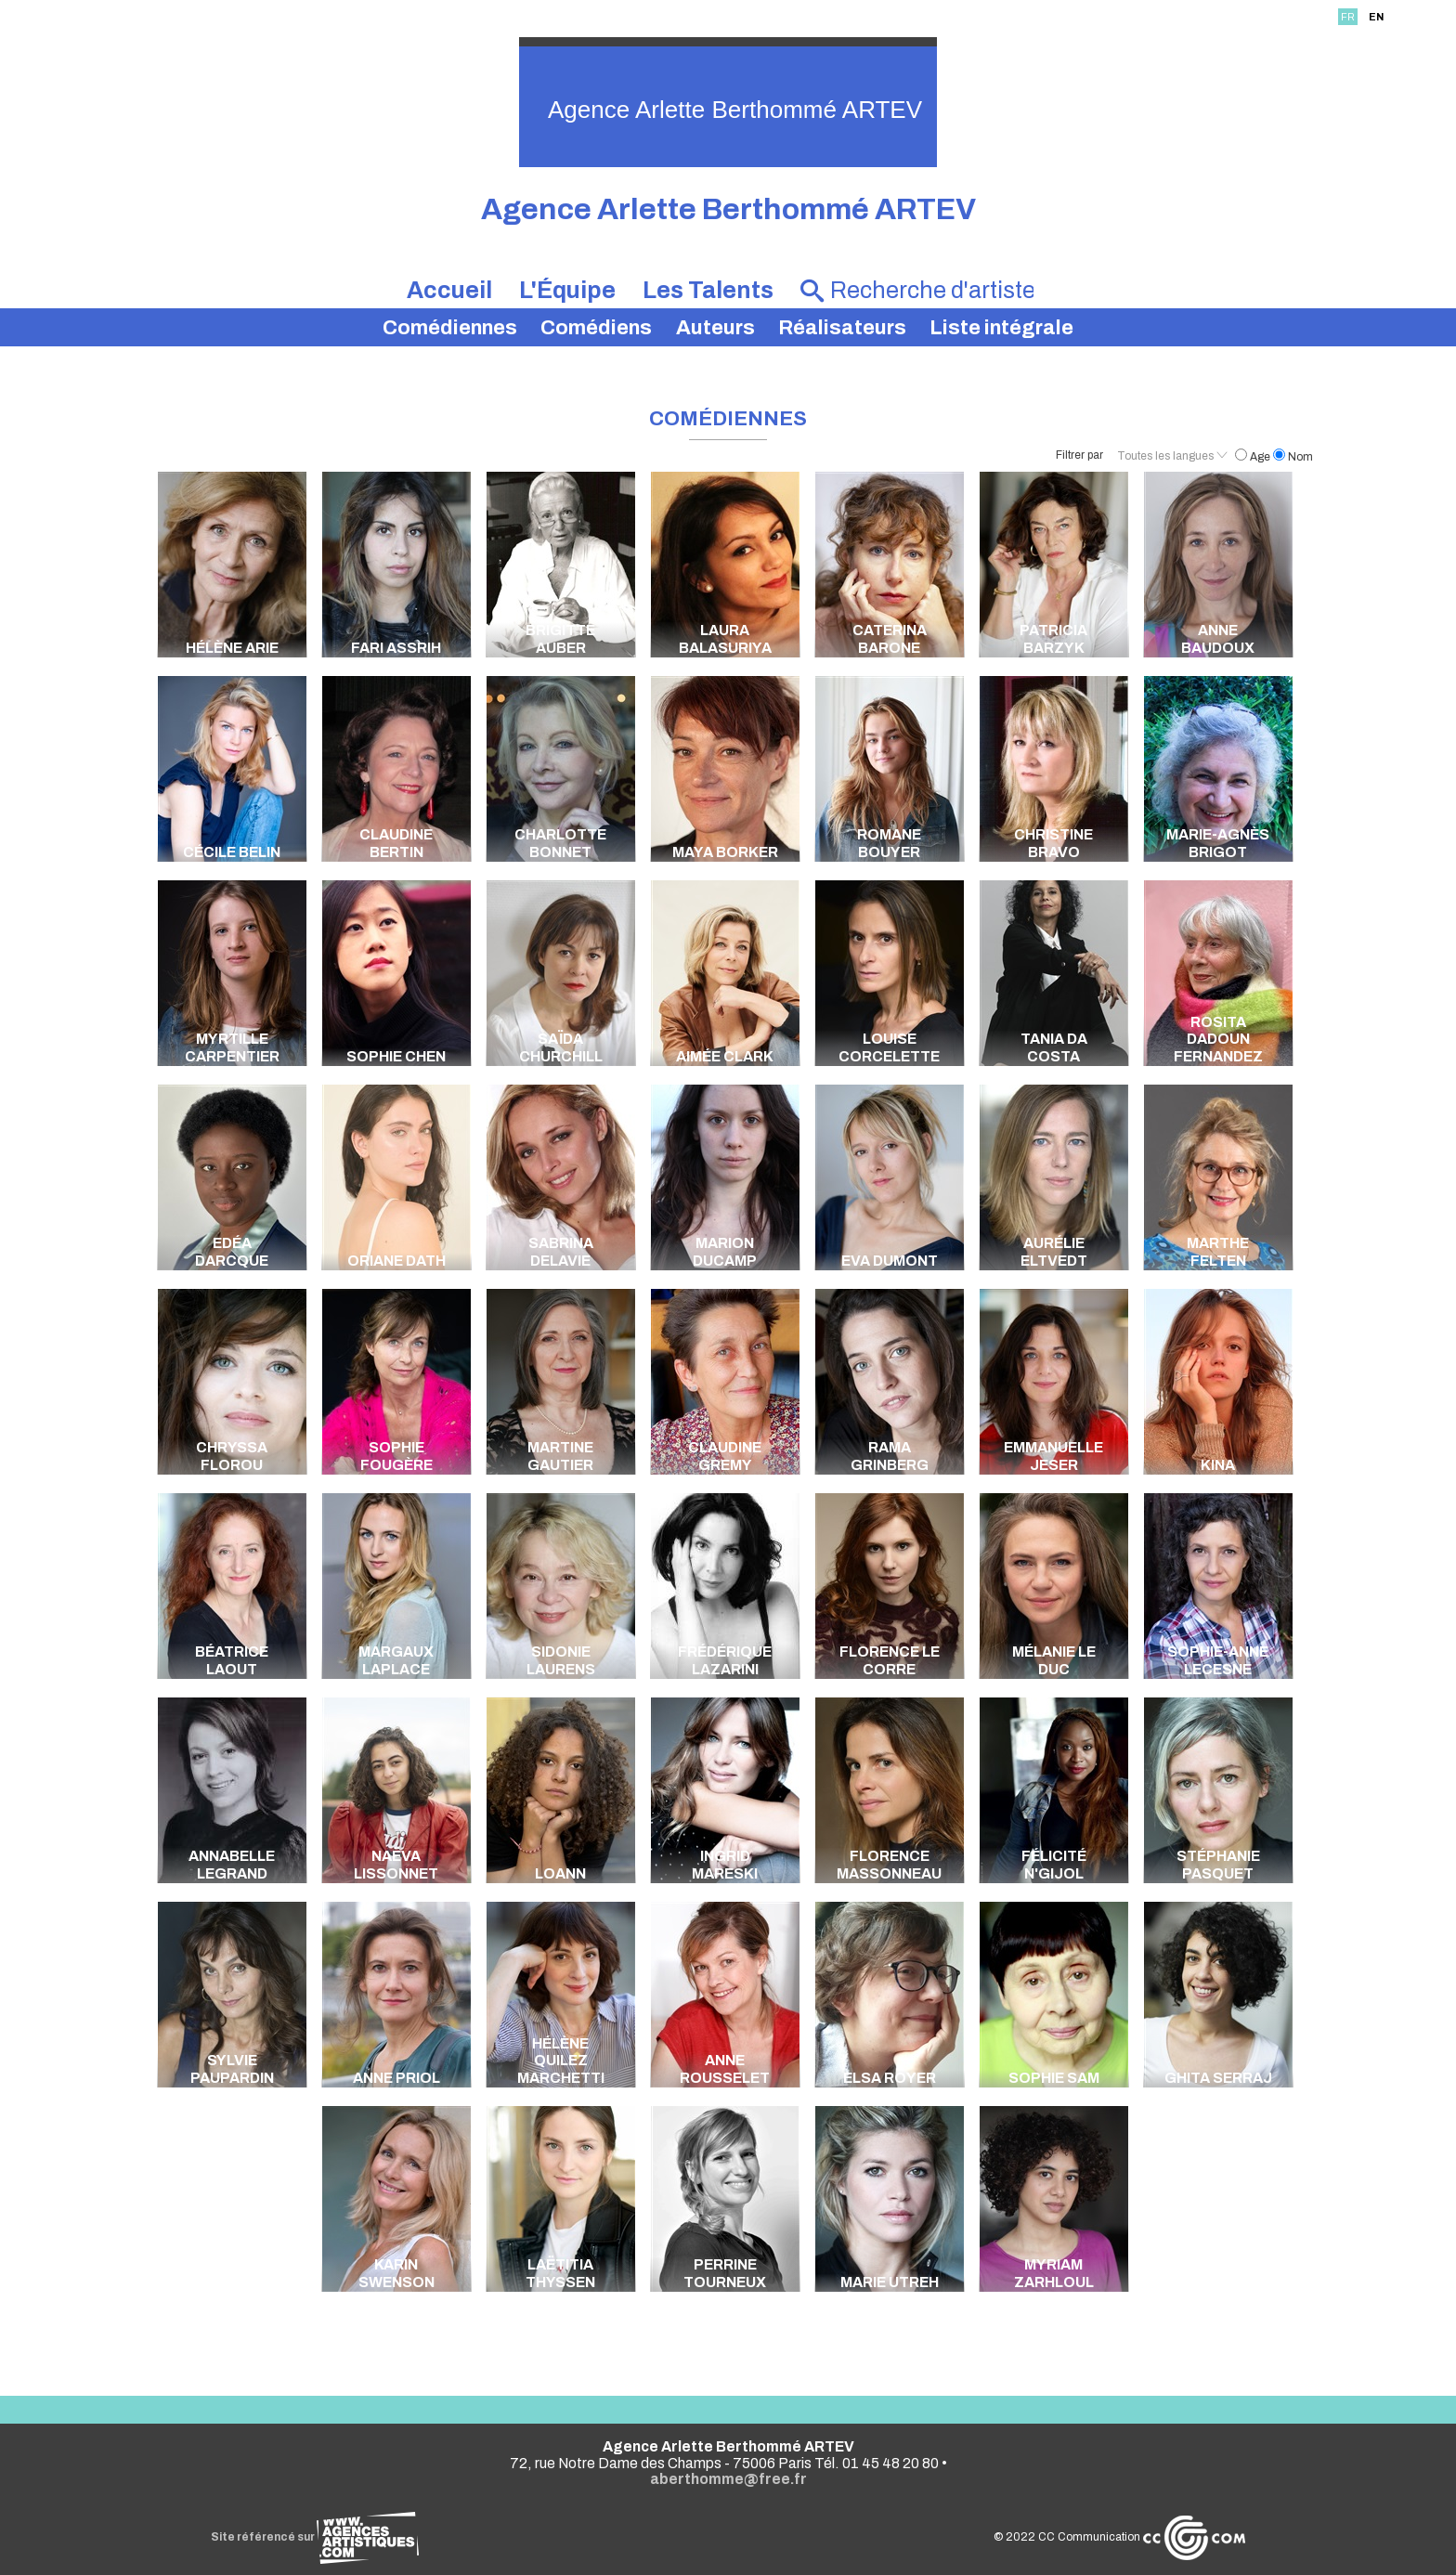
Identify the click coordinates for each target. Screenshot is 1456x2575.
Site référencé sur (315, 2536)
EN (1376, 16)
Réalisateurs (842, 328)
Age (1254, 456)
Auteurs (715, 328)
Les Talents (708, 290)
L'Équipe (567, 290)
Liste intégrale (1001, 328)
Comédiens (596, 328)
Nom (1293, 456)
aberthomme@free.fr (728, 2479)
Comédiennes (450, 328)
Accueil (449, 290)
